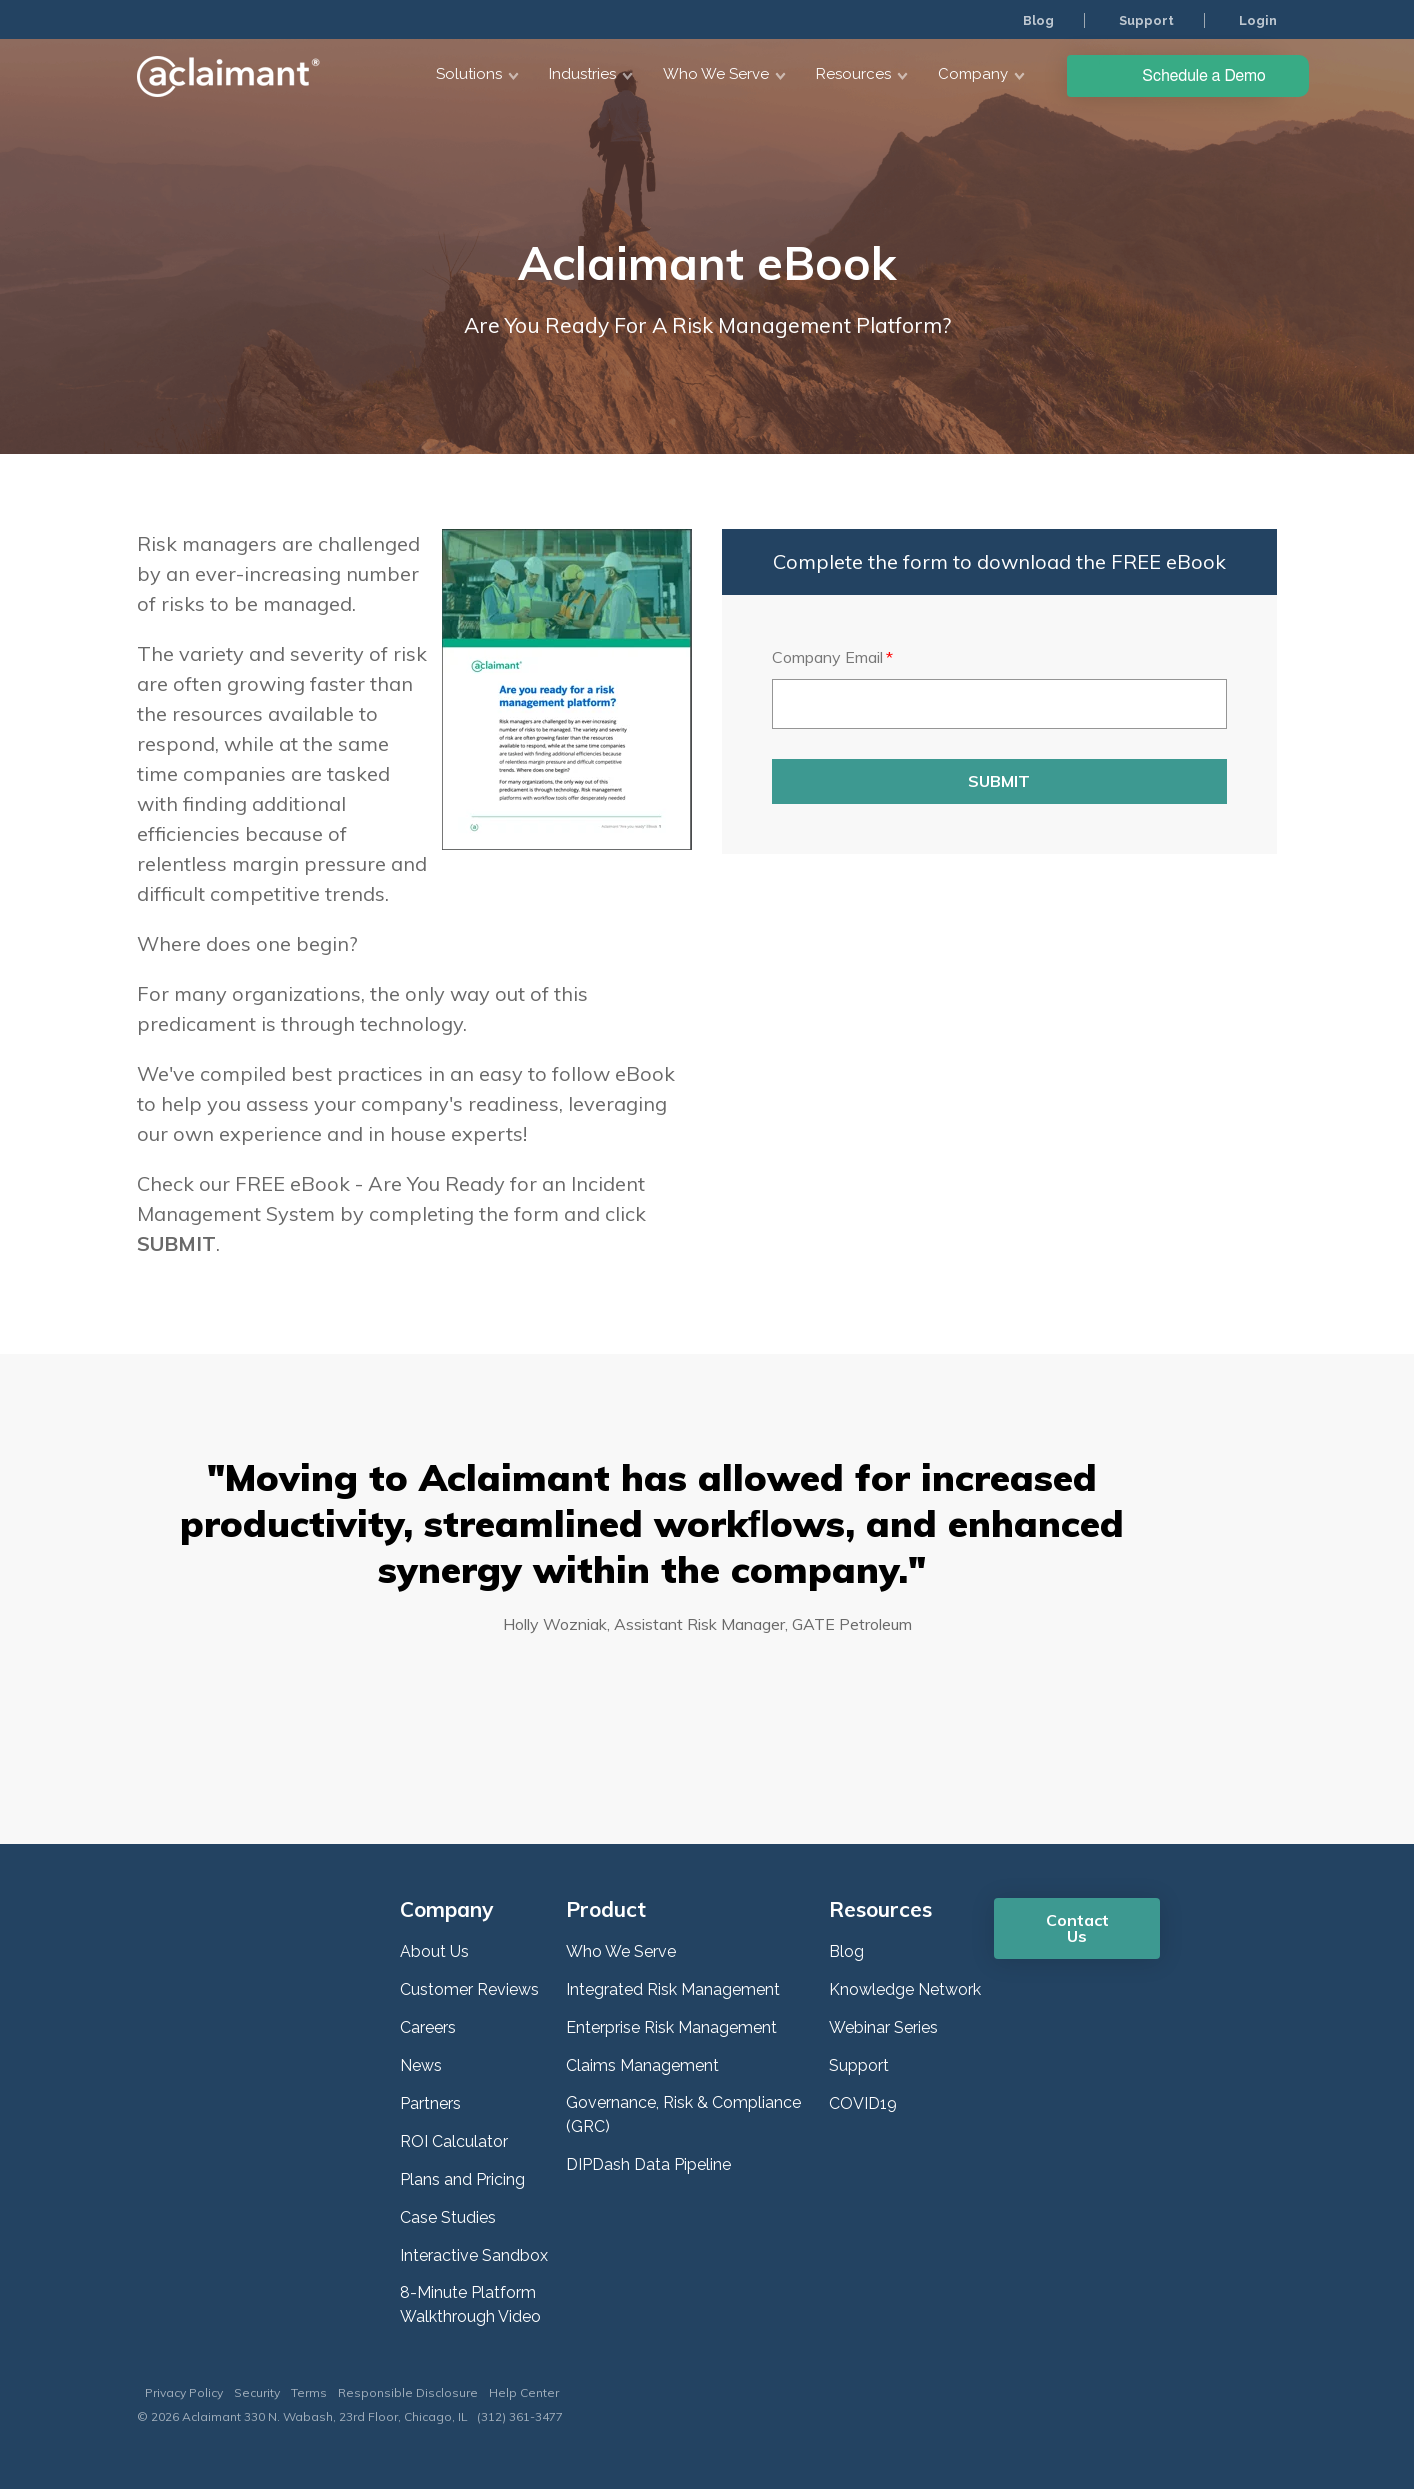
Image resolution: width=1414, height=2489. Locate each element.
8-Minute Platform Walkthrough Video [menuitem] (470, 2304)
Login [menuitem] (1256, 20)
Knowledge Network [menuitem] (905, 1989)
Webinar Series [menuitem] (883, 2027)
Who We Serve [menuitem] (621, 1951)
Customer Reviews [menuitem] (469, 1989)
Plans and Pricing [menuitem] (462, 2179)
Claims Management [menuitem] (642, 2065)
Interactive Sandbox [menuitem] (474, 2255)
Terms (309, 2392)
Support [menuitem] (1142, 20)
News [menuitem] (421, 2065)
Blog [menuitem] (1032, 20)
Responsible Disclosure (408, 2392)
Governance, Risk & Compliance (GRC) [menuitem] (683, 2114)
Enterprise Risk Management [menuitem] (671, 2027)
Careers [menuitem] (428, 2027)
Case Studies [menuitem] (448, 2217)
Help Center (524, 2392)
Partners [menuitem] (430, 2103)
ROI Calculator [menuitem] (454, 2141)
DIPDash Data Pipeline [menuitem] (648, 2164)
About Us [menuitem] (434, 1951)
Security (257, 2392)
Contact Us (1077, 1928)
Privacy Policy (184, 2392)
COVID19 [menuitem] (863, 2103)
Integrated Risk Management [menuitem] (673, 1989)
